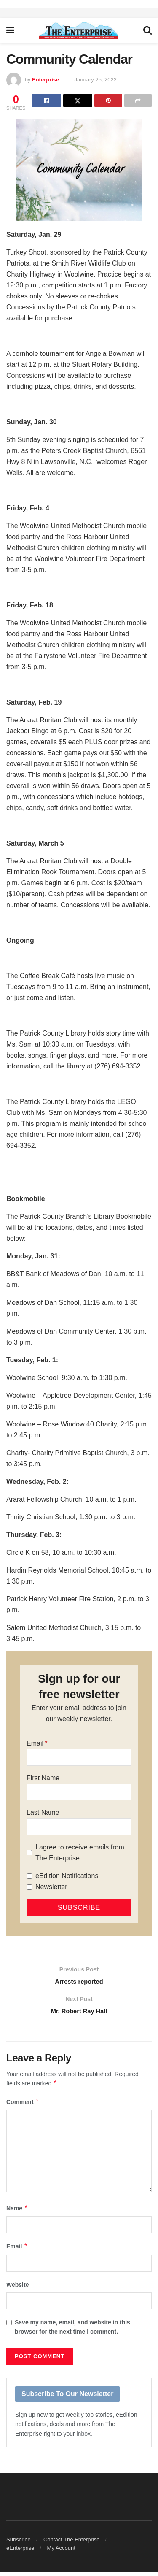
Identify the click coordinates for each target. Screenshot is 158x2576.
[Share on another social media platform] (138, 100)
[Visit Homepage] (79, 30)
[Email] (79, 1757)
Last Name (43, 1812)
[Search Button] (147, 30)
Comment (22, 2105)
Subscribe (18, 2543)
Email (35, 1743)
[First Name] (79, 1792)
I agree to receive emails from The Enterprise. (79, 1853)
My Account (61, 2552)
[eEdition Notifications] (29, 1876)
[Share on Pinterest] (108, 100)
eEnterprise (20, 2552)
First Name (43, 1778)
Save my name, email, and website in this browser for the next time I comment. (72, 2331)
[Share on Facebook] (46, 100)
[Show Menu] (10, 30)
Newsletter (51, 1886)
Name (17, 2211)
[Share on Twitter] (77, 100)
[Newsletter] (29, 1887)
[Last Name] (79, 1826)
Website (17, 2288)
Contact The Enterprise (71, 2543)
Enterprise (45, 79)
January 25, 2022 (96, 79)
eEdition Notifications (66, 1875)
